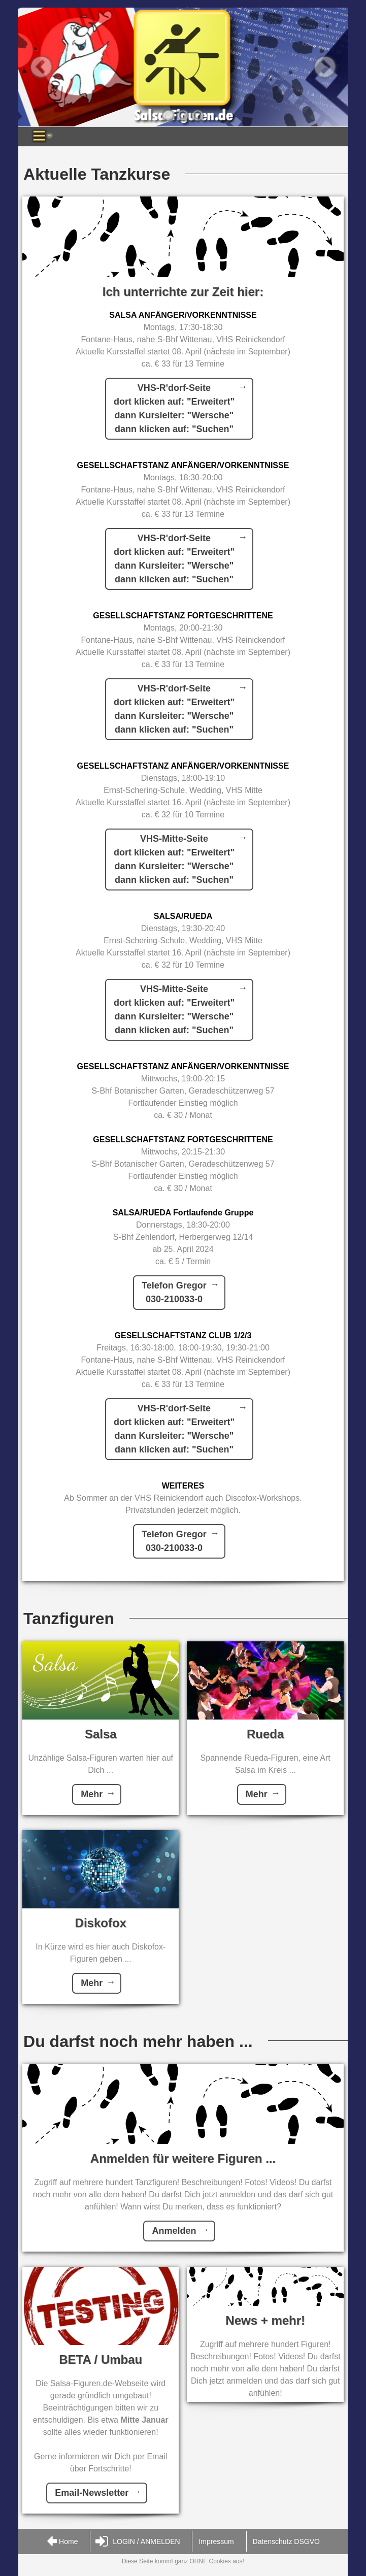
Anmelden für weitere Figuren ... (183, 2158)
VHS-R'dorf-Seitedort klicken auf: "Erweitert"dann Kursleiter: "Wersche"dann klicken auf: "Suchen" (174, 408)
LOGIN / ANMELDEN (137, 2541)
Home (62, 2541)
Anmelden (174, 2231)
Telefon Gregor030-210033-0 (174, 1292)
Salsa (101, 1734)
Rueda (265, 1734)
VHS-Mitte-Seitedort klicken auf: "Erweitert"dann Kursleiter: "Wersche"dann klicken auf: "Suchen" (174, 859)
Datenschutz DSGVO (286, 2541)
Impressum (216, 2541)
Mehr (92, 1794)
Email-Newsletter (91, 2493)
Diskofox (100, 1923)
